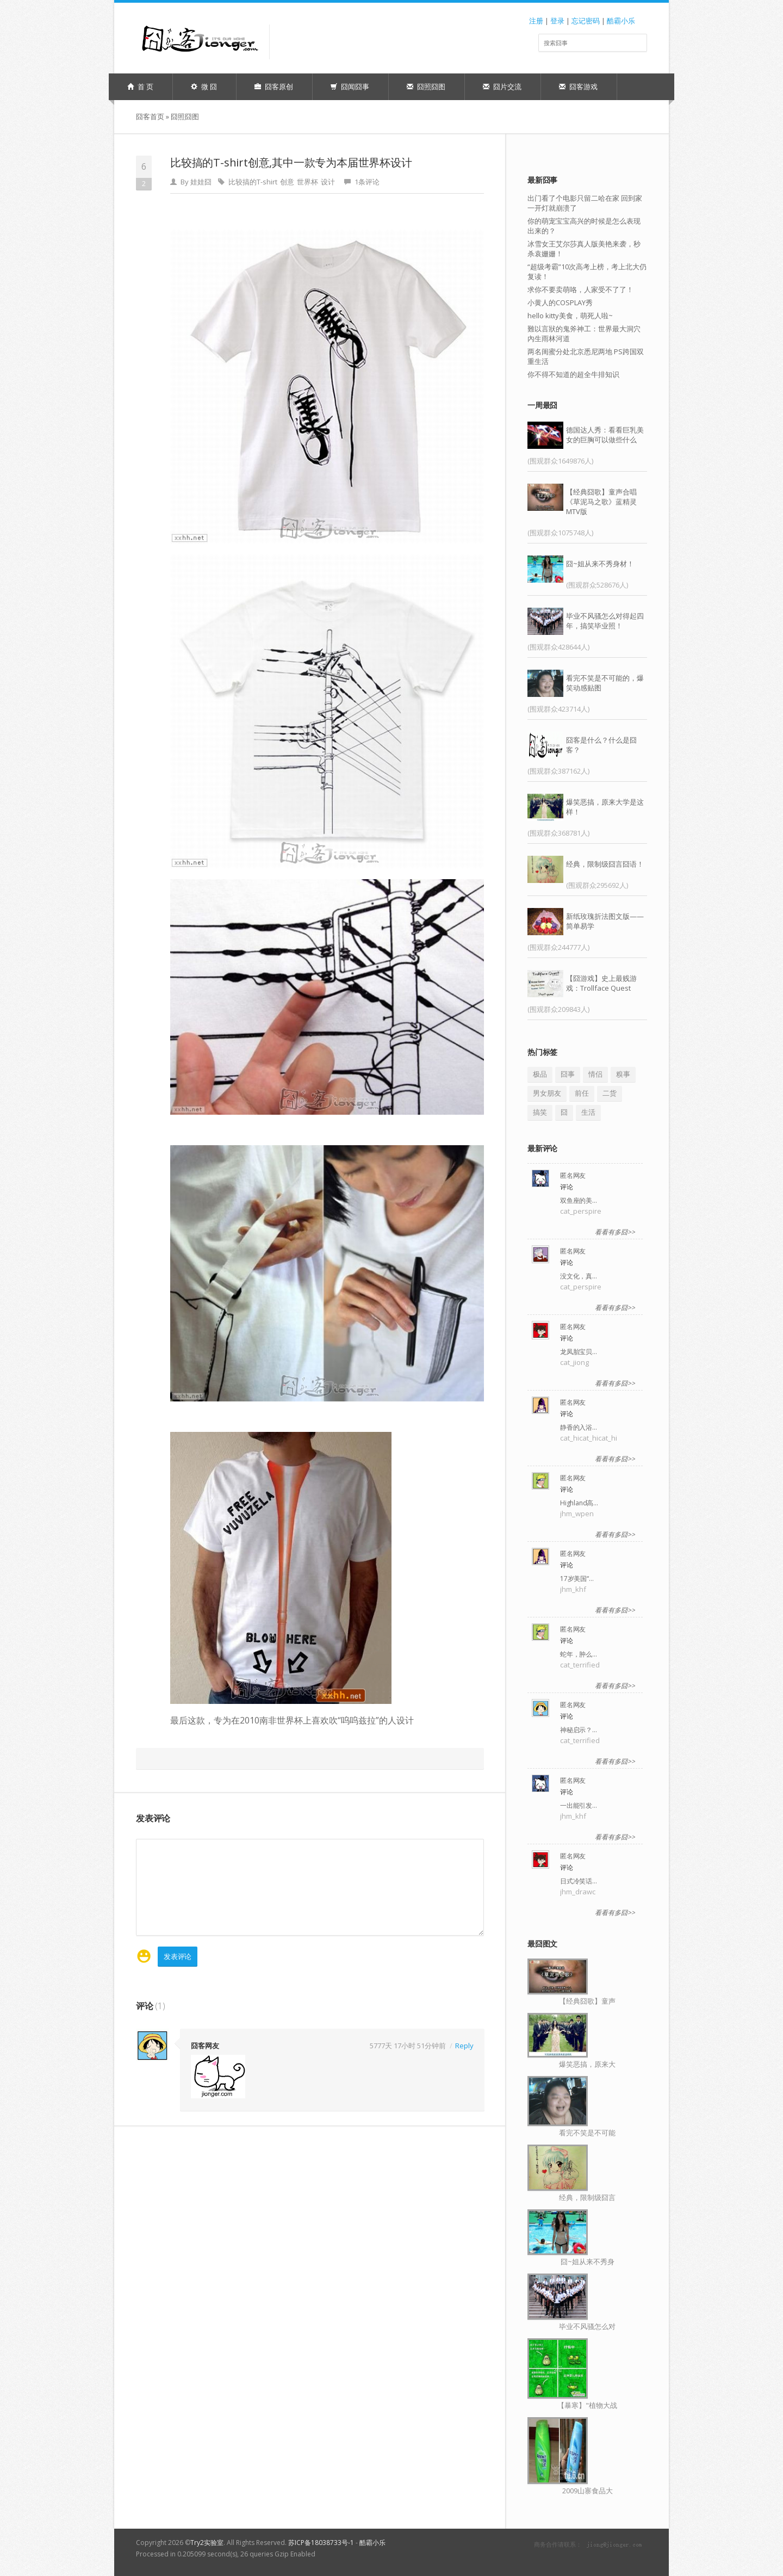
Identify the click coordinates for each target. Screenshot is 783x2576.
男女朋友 (547, 1093)
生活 (588, 1112)
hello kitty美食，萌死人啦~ (570, 315)
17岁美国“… (577, 1578)
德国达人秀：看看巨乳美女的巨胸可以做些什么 (605, 434)
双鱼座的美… (578, 1200)
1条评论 (367, 182)
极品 (540, 1074)
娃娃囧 (201, 182)
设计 (328, 182)
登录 (557, 21)
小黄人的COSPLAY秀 (560, 302)
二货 (609, 1093)
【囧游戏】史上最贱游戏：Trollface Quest (601, 983)
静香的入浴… (578, 1427)
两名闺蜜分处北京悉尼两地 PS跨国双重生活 (585, 356)
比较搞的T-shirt (252, 182)
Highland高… (579, 1503)
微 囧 (204, 86)
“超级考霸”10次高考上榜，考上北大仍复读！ (587, 271)
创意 (287, 182)
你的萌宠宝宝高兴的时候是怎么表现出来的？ (584, 226)
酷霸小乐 (621, 21)
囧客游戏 (578, 86)
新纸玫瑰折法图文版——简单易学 (605, 921)
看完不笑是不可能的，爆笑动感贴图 (605, 683)
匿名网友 (573, 1175)
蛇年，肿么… (578, 1654)
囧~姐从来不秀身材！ (600, 564)
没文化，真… (578, 1276)
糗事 (623, 1074)
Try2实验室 (206, 2542)
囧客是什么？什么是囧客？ (601, 745)
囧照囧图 (426, 86)
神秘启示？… (578, 1729)
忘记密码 (585, 21)
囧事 (568, 1074)
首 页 (140, 86)
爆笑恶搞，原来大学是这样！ (605, 807)
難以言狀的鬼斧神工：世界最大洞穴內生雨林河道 (584, 333)
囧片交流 (502, 86)
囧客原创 (273, 86)
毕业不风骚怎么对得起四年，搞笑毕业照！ (605, 621)
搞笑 (540, 1112)
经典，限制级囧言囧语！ (605, 864)
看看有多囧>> (615, 1232)
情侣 (595, 1074)
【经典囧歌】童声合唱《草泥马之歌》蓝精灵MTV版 (601, 501)
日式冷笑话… (578, 1881)
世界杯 (307, 182)
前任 (582, 1093)
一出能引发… (578, 1805)
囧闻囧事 (350, 86)
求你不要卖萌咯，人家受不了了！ (580, 289)
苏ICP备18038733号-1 (321, 2542)
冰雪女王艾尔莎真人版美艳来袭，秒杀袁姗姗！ (584, 248)
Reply (464, 2045)
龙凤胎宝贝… (578, 1351)
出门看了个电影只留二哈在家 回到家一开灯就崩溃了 (584, 203)
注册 (536, 21)
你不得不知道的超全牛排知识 (573, 374)
